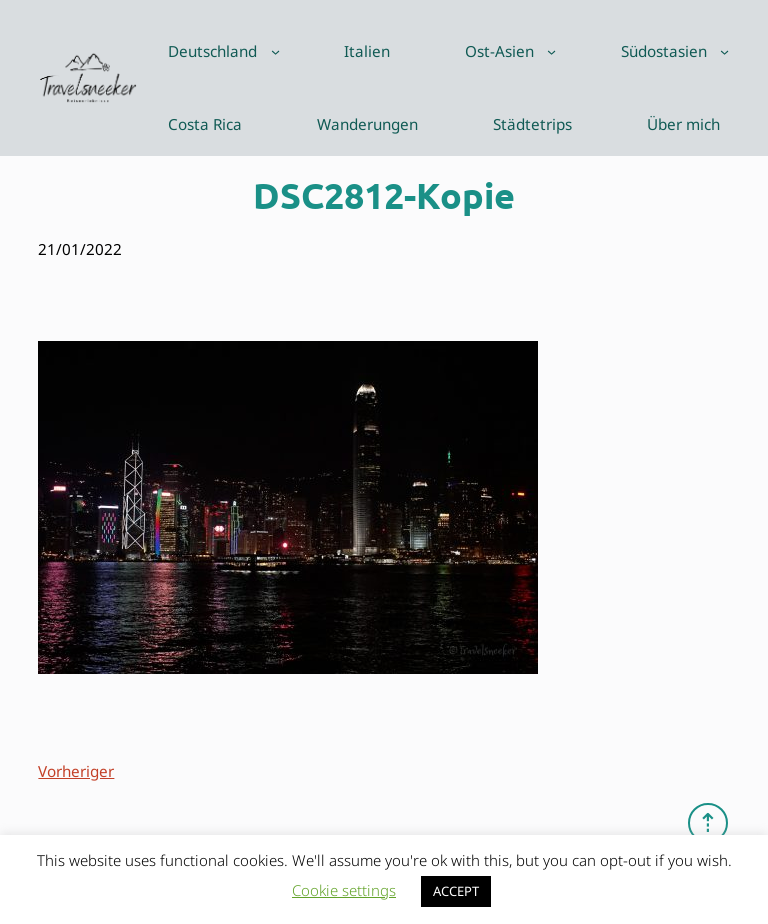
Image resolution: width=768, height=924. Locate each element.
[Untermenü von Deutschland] (275, 51)
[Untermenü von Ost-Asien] (551, 51)
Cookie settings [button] (344, 890)
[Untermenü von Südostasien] (724, 51)
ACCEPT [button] (456, 891)
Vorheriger (76, 771)
